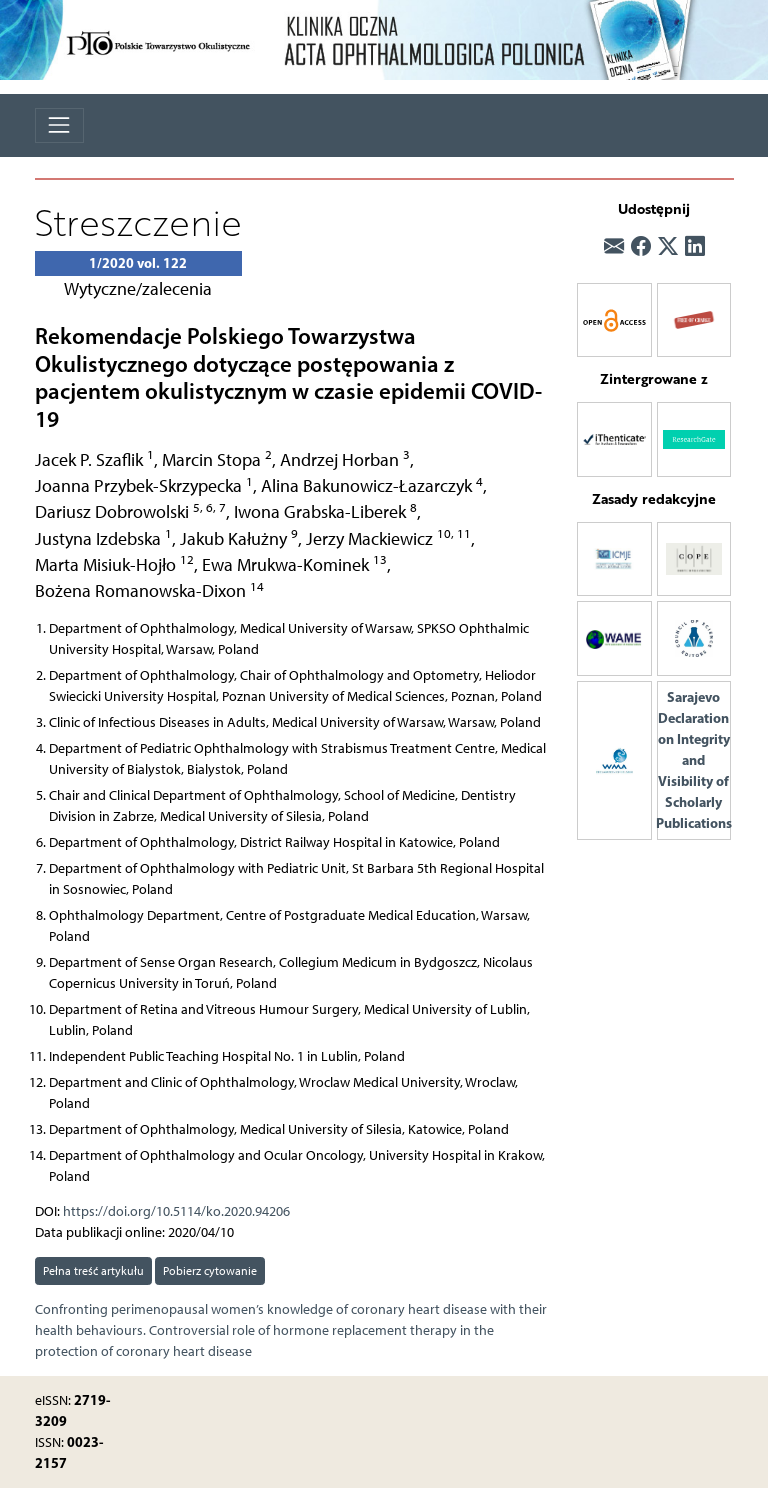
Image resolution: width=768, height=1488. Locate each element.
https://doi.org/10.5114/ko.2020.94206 (176, 1211)
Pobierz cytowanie (210, 1270)
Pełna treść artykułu (93, 1270)
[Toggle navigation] (59, 125)
